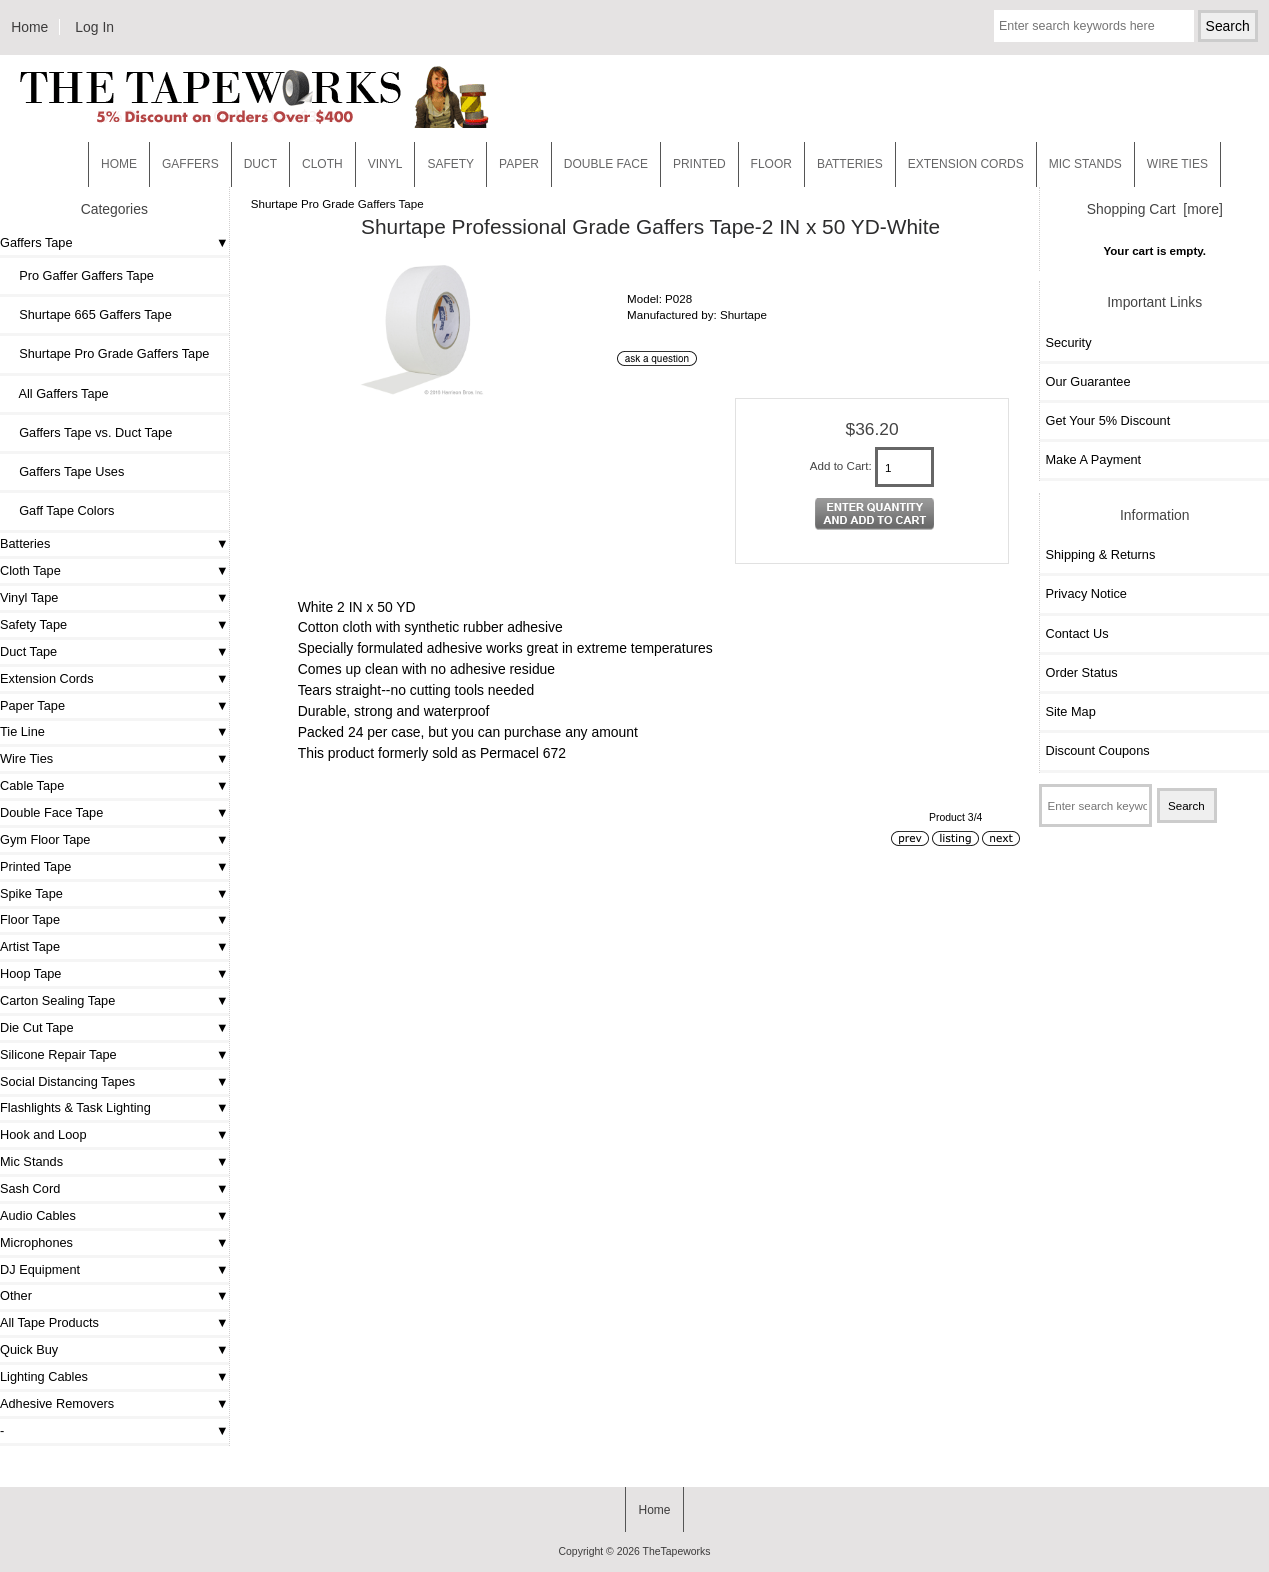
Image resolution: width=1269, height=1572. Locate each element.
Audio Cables (38, 1215)
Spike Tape (31, 893)
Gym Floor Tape (45, 839)
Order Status (1081, 672)
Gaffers (190, 164)
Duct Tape (28, 651)
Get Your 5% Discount (1107, 420)
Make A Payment (1093, 459)
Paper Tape (32, 705)
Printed (699, 164)
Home (29, 27)
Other (16, 1295)
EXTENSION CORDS (966, 164)
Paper (519, 164)
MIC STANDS (1085, 164)
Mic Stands (31, 1161)
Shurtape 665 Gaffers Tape (88, 314)
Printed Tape (35, 866)
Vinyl (385, 164)
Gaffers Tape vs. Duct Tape (88, 432)
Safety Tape (33, 624)
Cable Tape (32, 785)
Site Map (1070, 711)
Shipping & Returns (1100, 554)
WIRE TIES (1177, 164)
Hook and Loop (43, 1134)
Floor (771, 164)
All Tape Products (49, 1322)
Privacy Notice (1085, 593)
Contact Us (1076, 633)
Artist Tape (30, 946)
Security (1068, 342)
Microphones (36, 1242)
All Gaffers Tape (57, 393)
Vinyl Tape (29, 597)
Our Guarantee (1087, 381)
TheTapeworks (677, 1551)
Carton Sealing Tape (57, 1000)
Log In (94, 27)
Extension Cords (47, 678)
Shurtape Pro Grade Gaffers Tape (337, 203)
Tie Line (22, 731)
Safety (450, 164)
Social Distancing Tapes (67, 1081)
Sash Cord (30, 1188)
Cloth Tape (30, 570)
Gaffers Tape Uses (64, 471)
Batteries (850, 164)
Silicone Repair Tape (58, 1054)
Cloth (322, 164)
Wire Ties (26, 758)
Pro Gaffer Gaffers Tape (79, 275)
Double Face (606, 164)
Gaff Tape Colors (59, 510)
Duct (260, 164)
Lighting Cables (44, 1376)
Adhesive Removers (57, 1403)
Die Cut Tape (36, 1027)
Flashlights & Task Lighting (75, 1107)
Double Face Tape (51, 812)
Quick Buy (29, 1349)
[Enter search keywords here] (1094, 26)
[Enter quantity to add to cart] (905, 467)
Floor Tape (30, 919)
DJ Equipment (40, 1269)
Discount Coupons (1097, 750)
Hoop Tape (30, 973)
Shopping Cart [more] (1155, 209)
